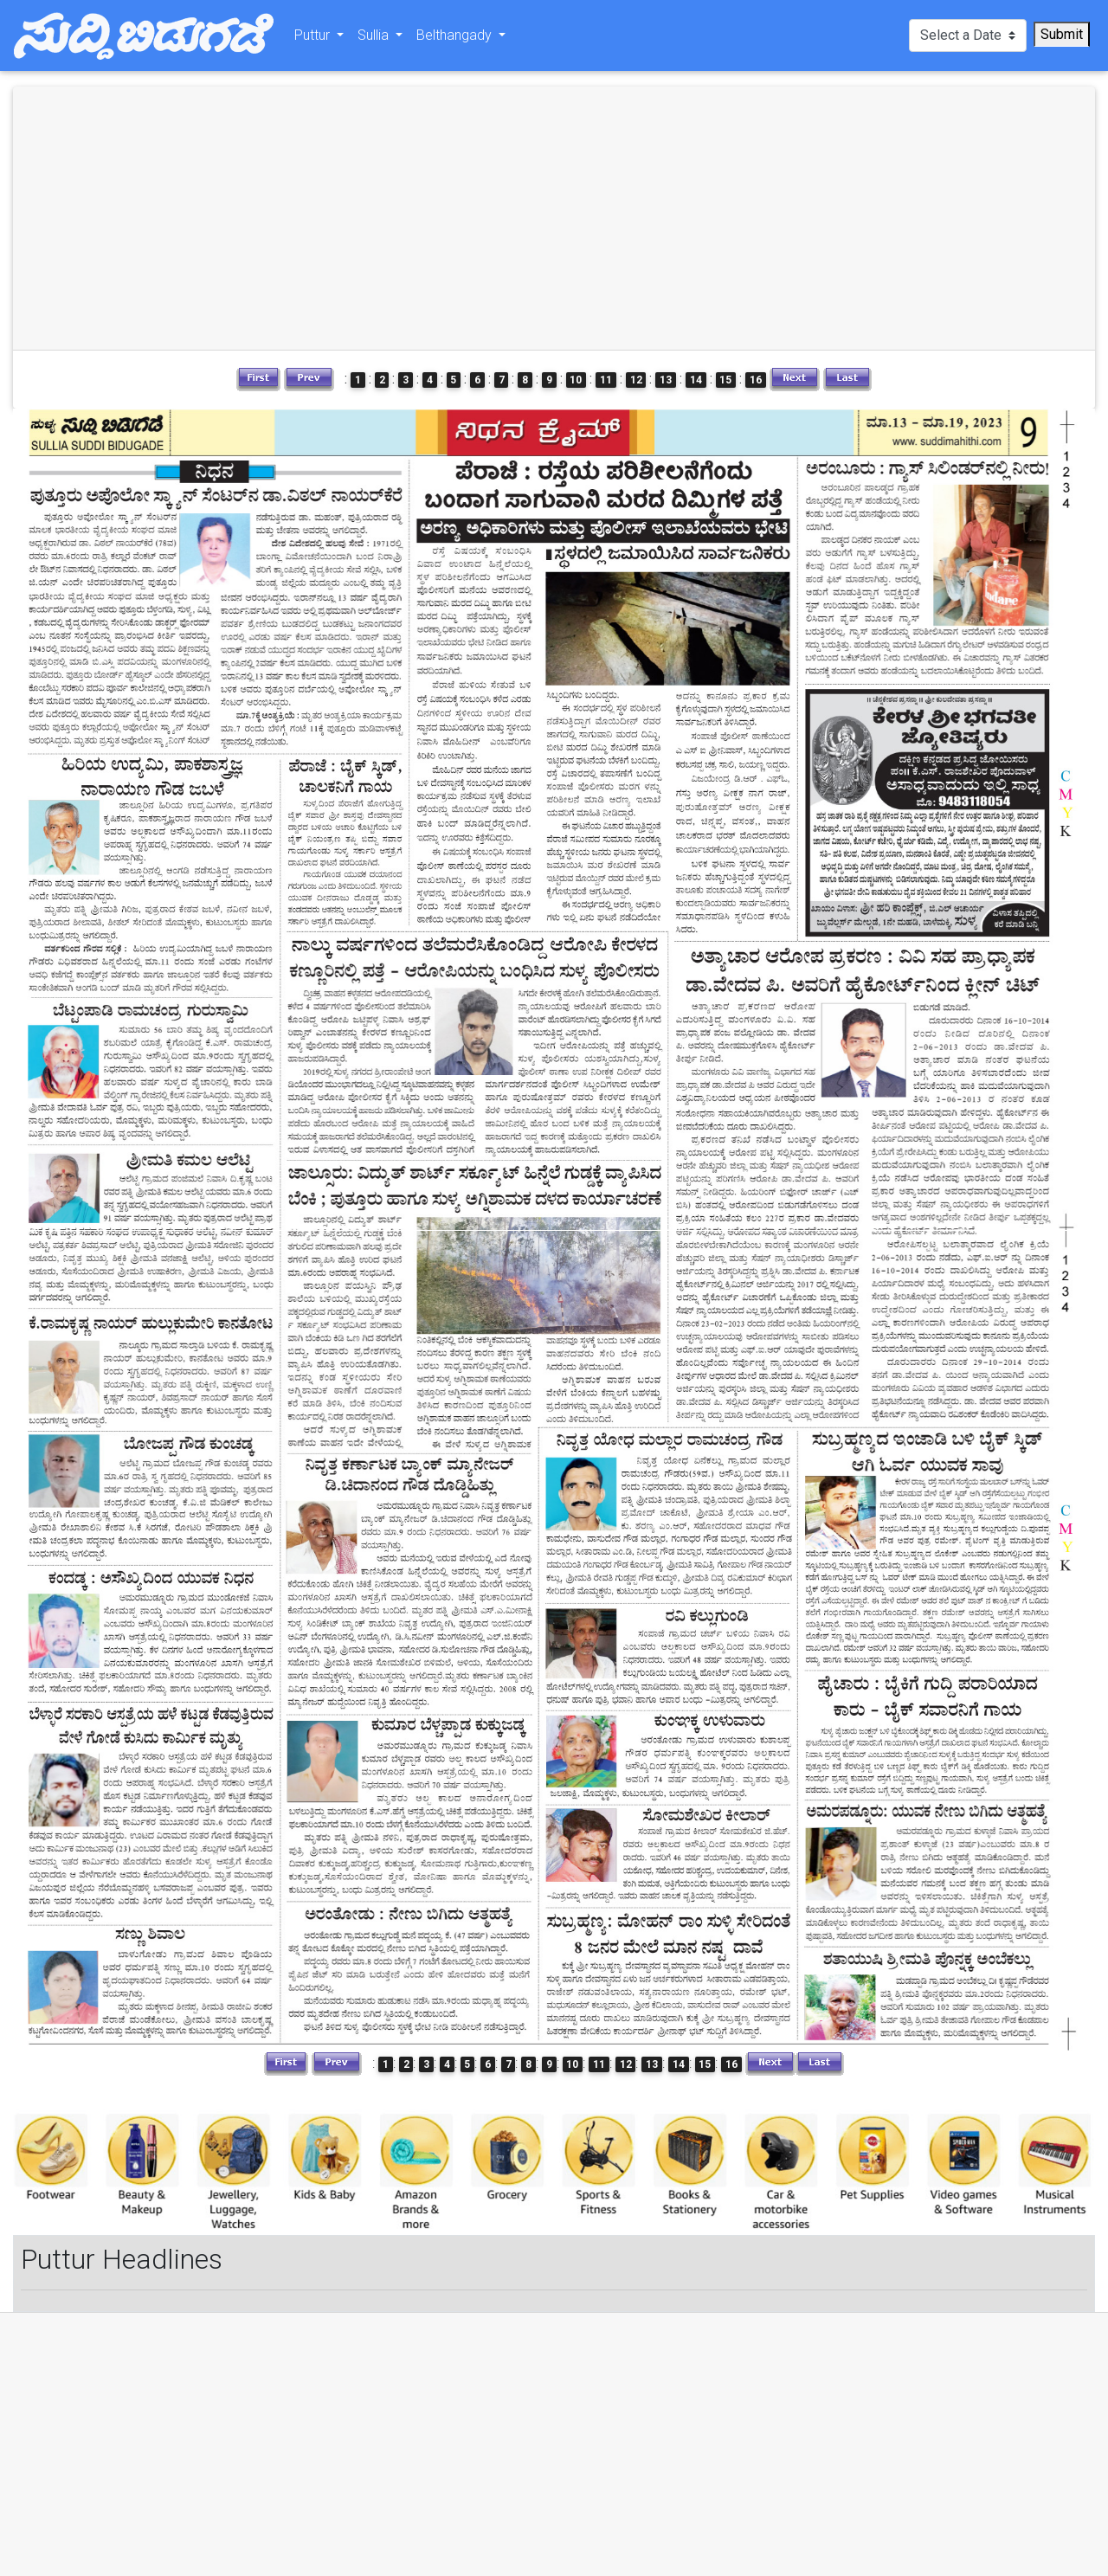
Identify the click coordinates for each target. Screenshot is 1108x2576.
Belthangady (455, 38)
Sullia (375, 38)
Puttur (313, 38)
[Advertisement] (285, 218)
